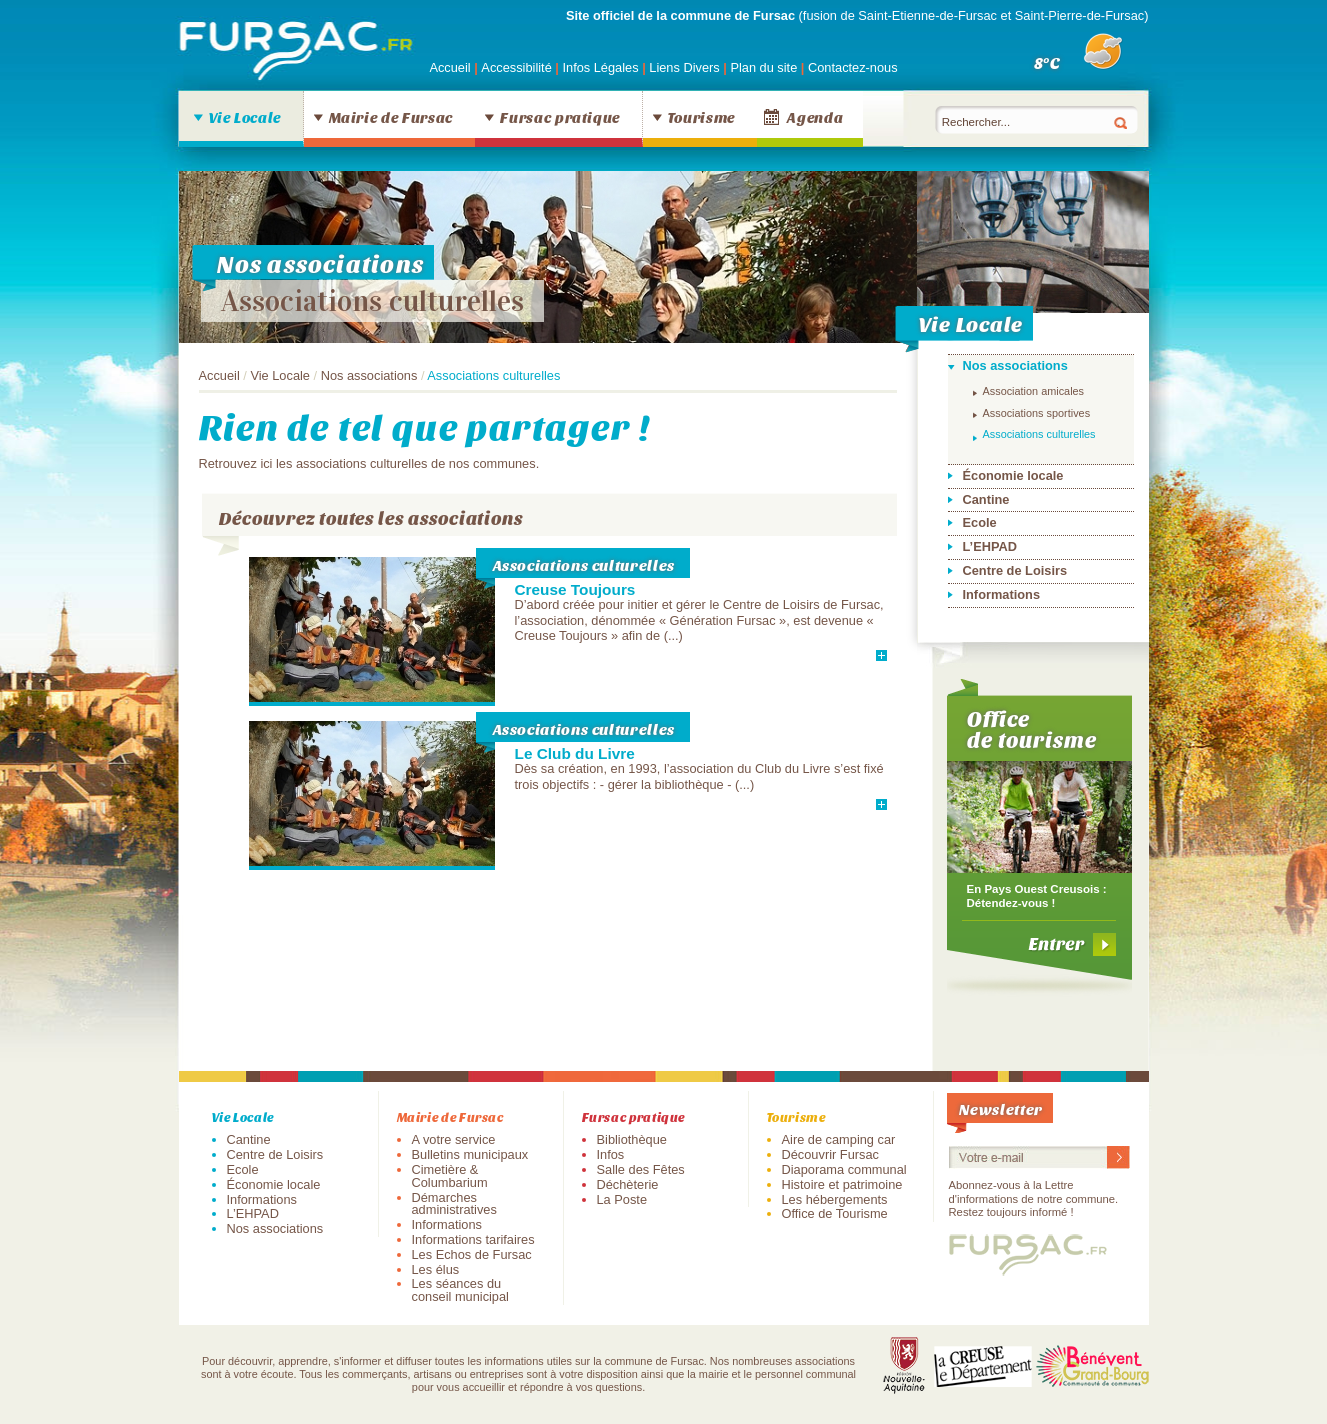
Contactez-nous (853, 67)
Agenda (815, 117)
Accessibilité (518, 67)
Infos (611, 1154)
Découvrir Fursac (830, 1154)
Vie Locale (245, 117)
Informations (1002, 594)
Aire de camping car (839, 1139)
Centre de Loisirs (1015, 570)
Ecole (980, 522)
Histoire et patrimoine (842, 1184)
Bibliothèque (632, 1139)
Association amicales (1034, 391)
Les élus (436, 1269)
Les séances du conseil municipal (460, 1290)
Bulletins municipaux (470, 1154)
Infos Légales (602, 67)
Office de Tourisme (835, 1213)
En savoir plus (826, 654)
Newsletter (1001, 1108)
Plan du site (763, 67)
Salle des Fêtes (641, 1169)
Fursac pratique (560, 117)
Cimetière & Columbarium (450, 1176)
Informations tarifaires (473, 1239)
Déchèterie (628, 1184)
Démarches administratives (454, 1204)
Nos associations (369, 375)
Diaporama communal (844, 1169)
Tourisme (701, 117)
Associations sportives (1037, 413)
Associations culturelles (372, 301)
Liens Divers (684, 67)
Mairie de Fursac (391, 117)
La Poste (622, 1199)
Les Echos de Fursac (472, 1254)
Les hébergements (835, 1199)
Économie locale (1013, 475)
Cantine (986, 499)
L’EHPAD (990, 546)
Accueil (449, 67)
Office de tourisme (1032, 729)
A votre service (454, 1139)
